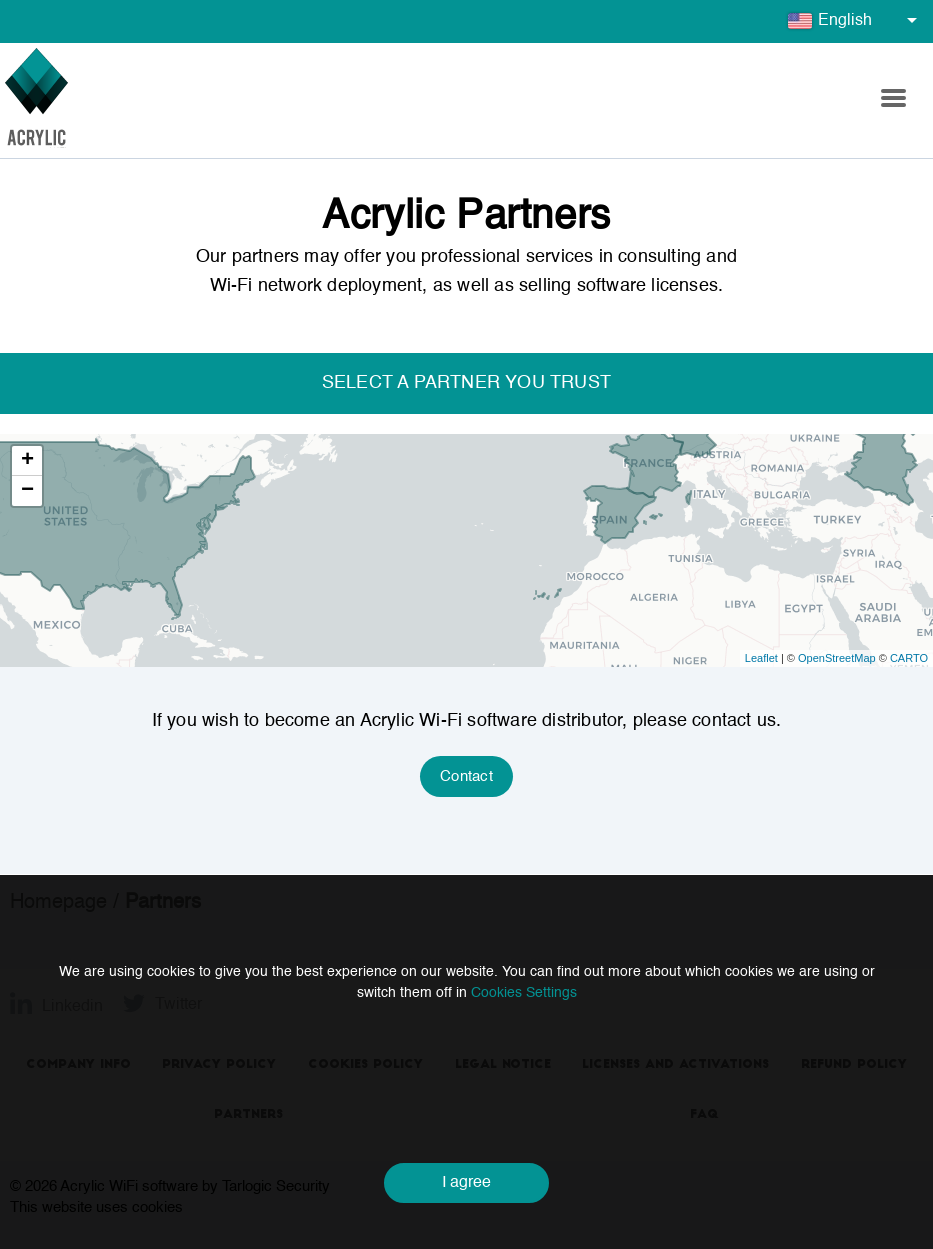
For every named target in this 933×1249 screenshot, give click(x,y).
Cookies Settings (524, 993)
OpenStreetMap (837, 658)
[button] (893, 101)
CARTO (909, 658)
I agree (466, 1183)
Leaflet (761, 658)
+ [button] (27, 461)
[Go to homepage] (36, 100)
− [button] (27, 491)
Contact (466, 776)
